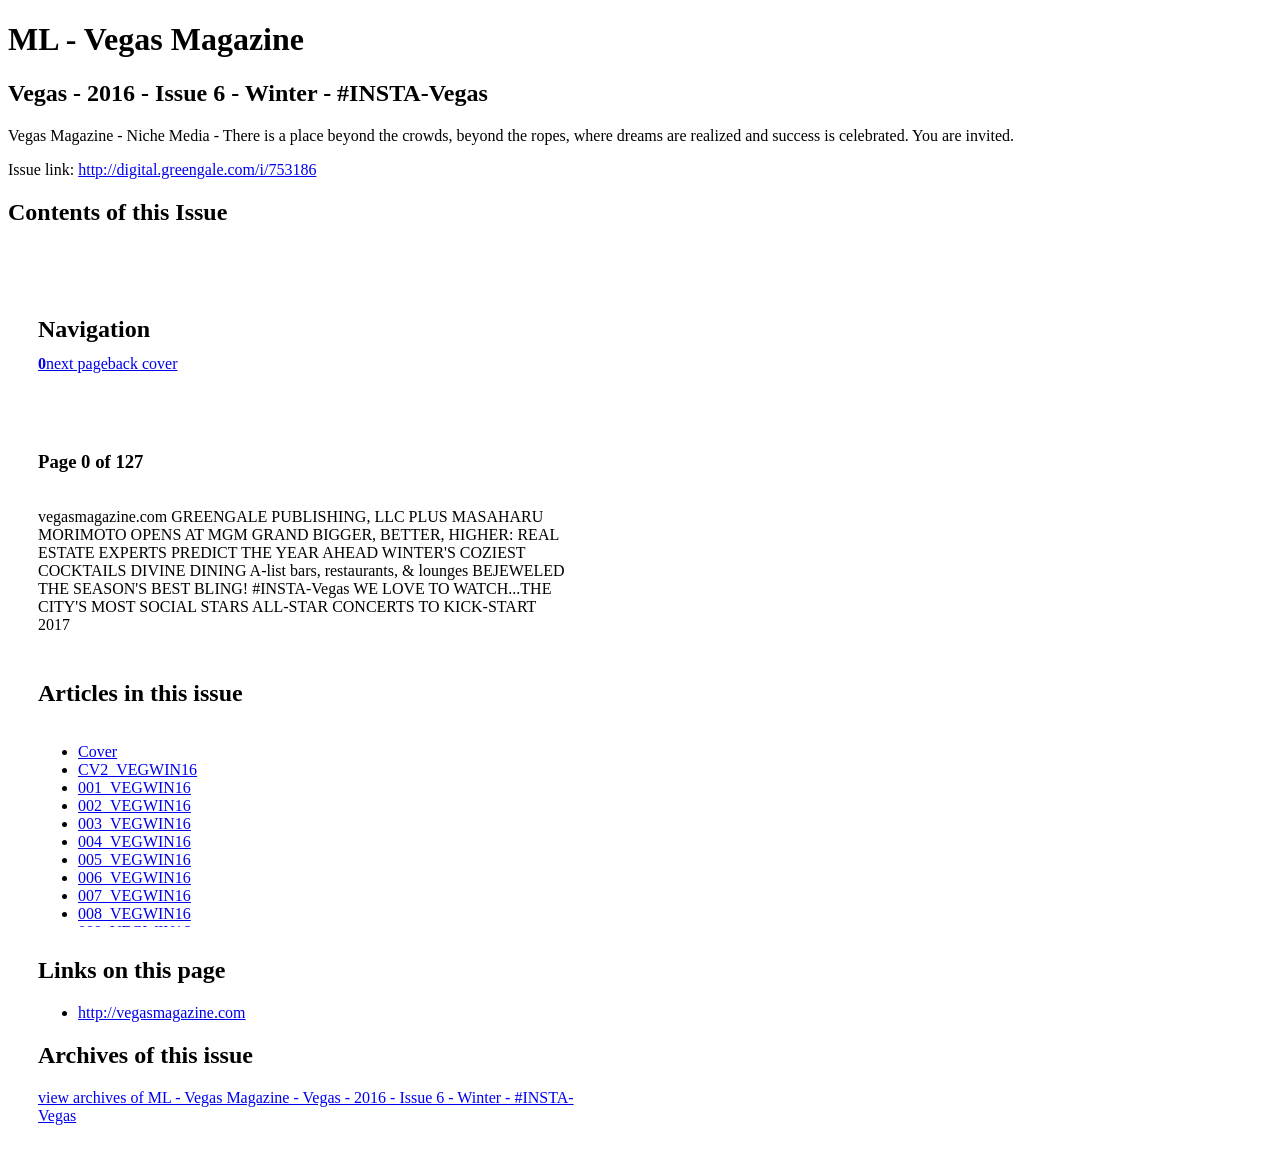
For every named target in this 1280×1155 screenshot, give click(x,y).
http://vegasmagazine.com (162, 1012)
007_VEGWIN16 (134, 895)
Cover (97, 751)
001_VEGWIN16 (134, 787)
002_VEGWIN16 (134, 805)
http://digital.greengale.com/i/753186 (197, 169)
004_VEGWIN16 (134, 841)
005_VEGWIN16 (134, 859)
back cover (143, 363)
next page (77, 363)
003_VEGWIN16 (134, 823)
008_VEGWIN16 (134, 913)
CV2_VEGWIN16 (137, 769)
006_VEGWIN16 (134, 877)
